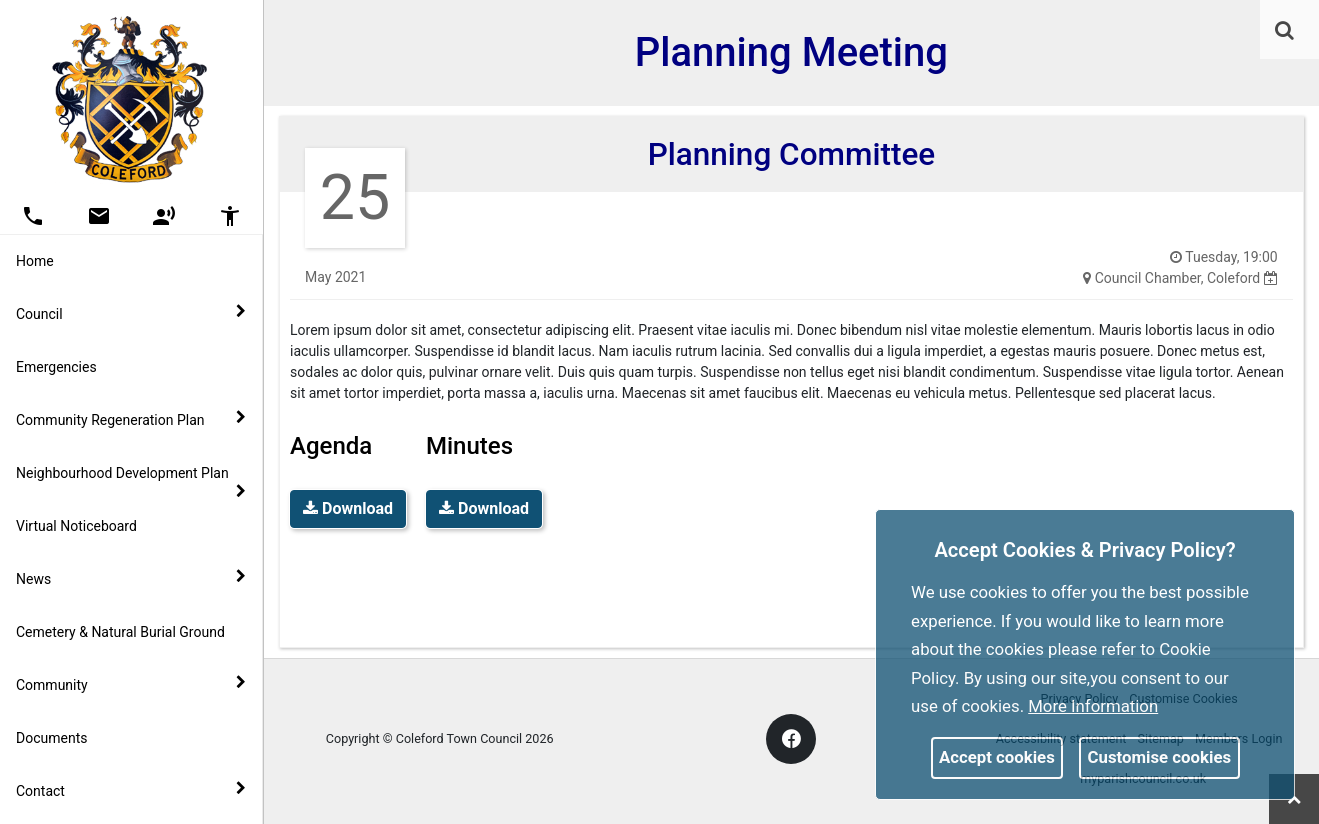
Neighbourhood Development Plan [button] (131, 481)
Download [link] (348, 508)
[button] (1286, 32)
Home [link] (35, 261)
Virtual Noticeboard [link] (76, 526)
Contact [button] (131, 790)
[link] (1284, 30)
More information (1093, 706)
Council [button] (131, 313)
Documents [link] (51, 738)
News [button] (131, 578)
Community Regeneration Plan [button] (131, 419)
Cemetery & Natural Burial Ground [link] (120, 632)
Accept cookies (997, 757)
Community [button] (131, 684)
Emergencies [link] (56, 367)
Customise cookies (1160, 757)
